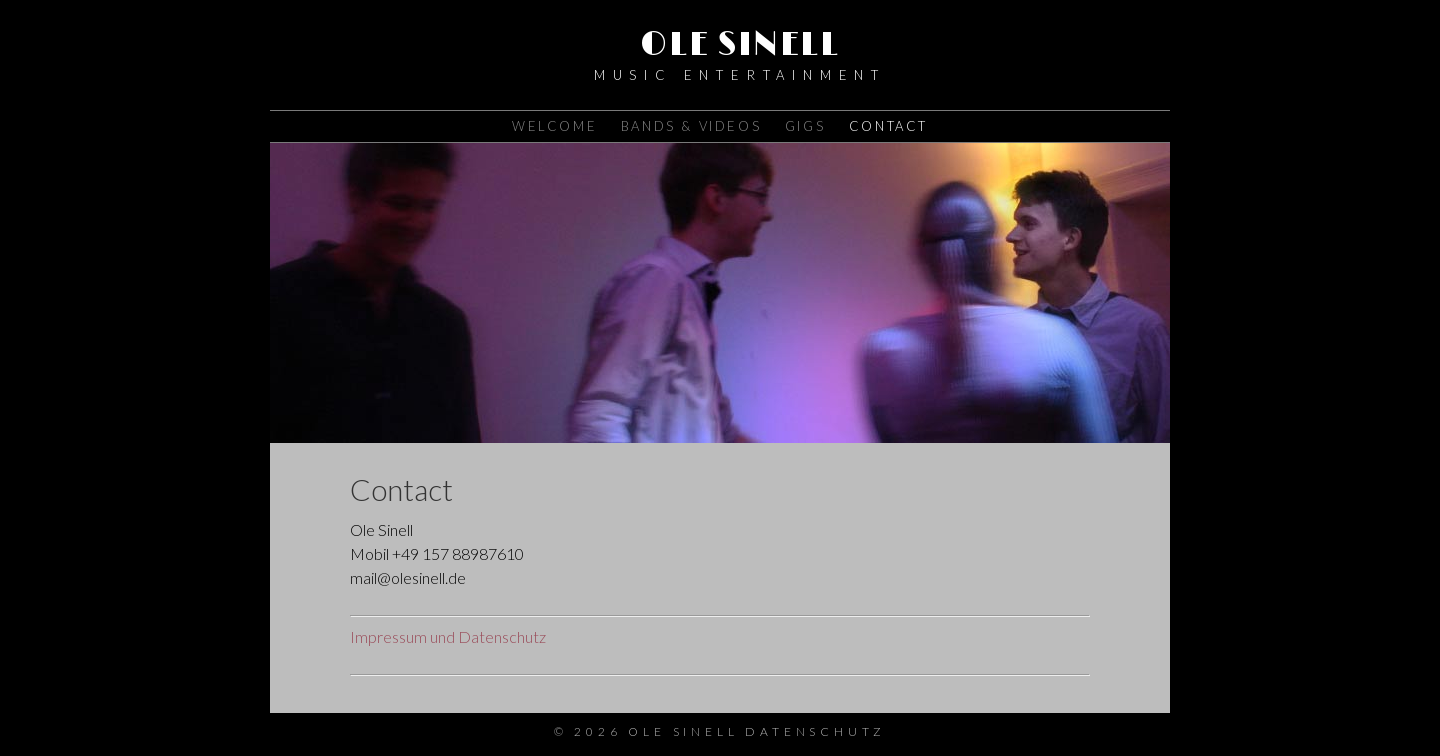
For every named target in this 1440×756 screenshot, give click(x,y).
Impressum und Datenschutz (448, 636)
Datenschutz (815, 731)
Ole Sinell (740, 45)
